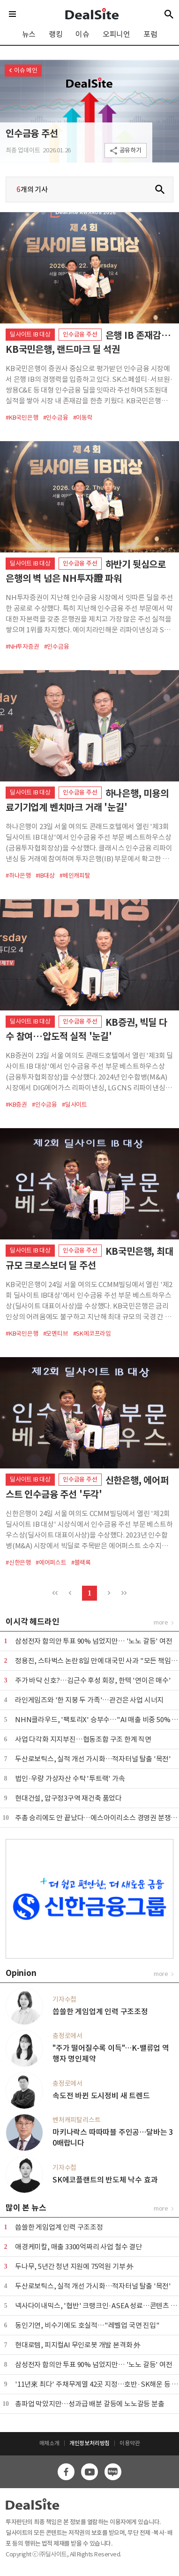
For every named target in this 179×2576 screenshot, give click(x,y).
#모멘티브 (55, 1334)
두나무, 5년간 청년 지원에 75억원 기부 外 (74, 2266)
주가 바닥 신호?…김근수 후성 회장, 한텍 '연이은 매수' (93, 1680)
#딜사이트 (74, 1105)
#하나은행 (18, 876)
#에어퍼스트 (51, 1563)
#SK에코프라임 (92, 1334)
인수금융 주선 (32, 134)
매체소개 (49, 2443)
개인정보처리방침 (89, 2443)
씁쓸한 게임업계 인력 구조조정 (59, 2227)
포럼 (150, 34)
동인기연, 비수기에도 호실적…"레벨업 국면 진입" (87, 2325)
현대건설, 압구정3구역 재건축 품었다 (68, 1798)
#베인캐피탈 (75, 876)
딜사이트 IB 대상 (30, 334)
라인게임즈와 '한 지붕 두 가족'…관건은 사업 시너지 (89, 1700)
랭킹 (56, 34)
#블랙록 (81, 1563)
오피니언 (116, 34)
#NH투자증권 (22, 647)
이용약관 (129, 2443)
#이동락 (83, 418)
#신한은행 (18, 1563)
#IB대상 (45, 876)
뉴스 (29, 34)
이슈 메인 (25, 70)
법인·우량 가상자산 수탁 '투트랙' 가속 (70, 1778)
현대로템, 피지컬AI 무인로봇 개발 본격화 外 (78, 2344)
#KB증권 (16, 1105)
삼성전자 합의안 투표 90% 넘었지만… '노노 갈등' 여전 (93, 1641)
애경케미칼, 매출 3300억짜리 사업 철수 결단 (78, 2246)
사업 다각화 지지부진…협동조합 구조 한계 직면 (83, 1739)
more (161, 1622)
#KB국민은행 (22, 418)
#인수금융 (55, 418)
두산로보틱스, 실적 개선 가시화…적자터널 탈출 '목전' (93, 1758)
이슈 (82, 34)
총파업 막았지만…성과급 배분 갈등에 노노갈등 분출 (89, 2403)
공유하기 (130, 150)
